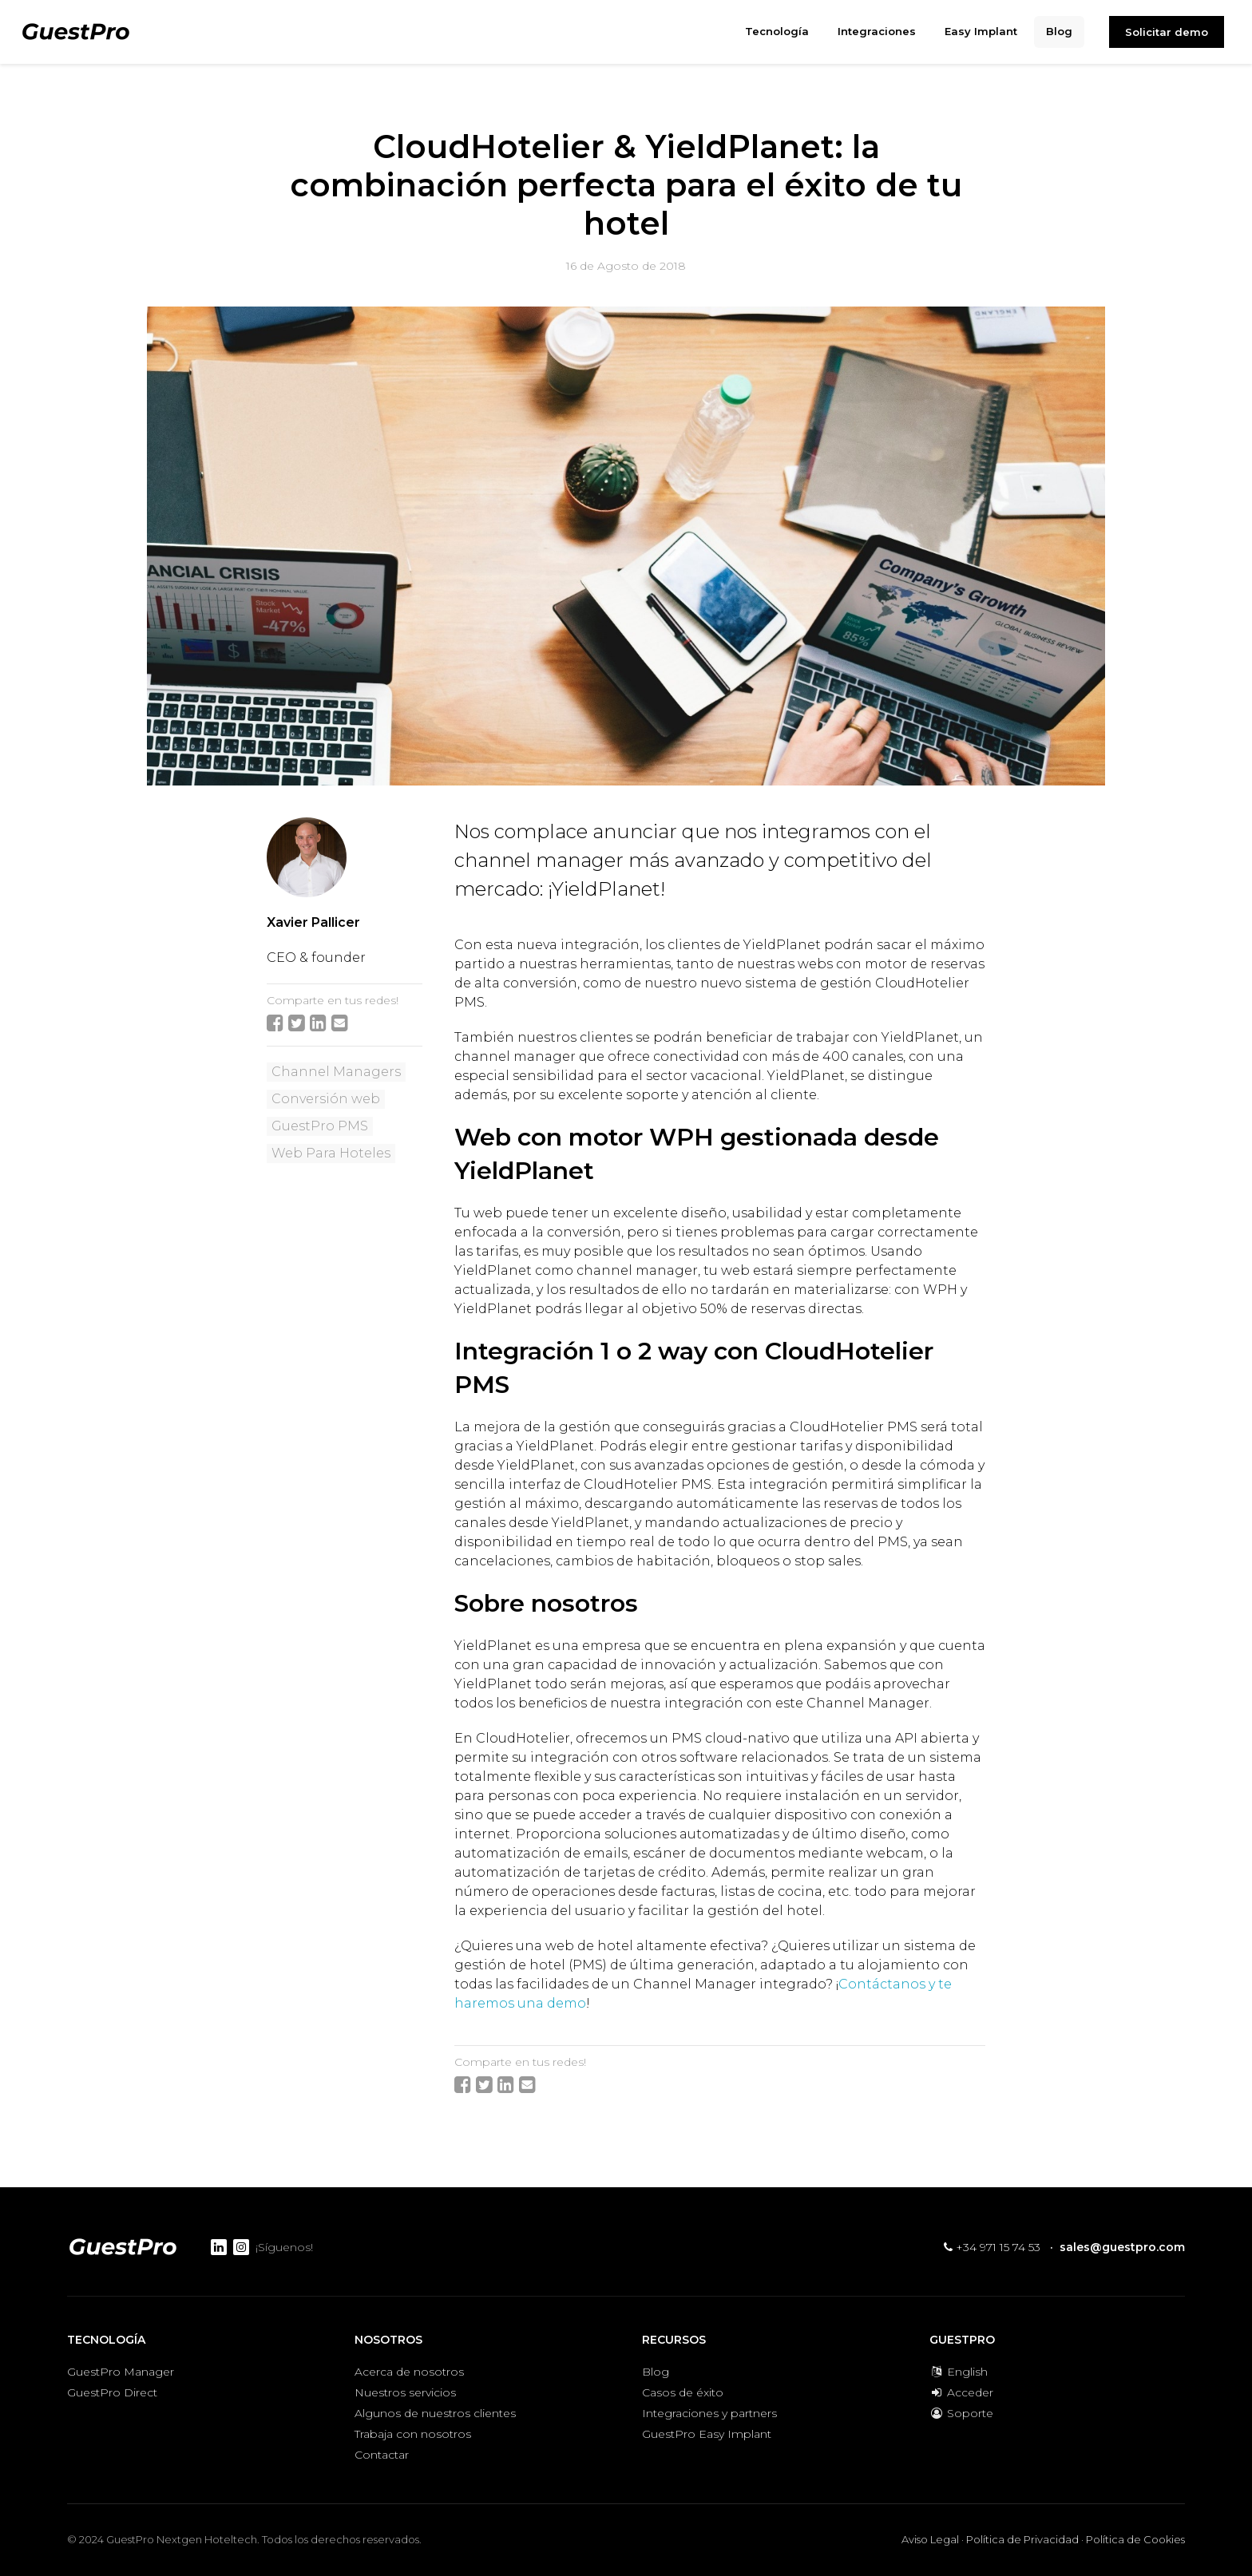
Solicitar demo (1166, 32)
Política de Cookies (1135, 2539)
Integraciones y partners (709, 2413)
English (958, 2371)
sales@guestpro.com (1122, 2247)
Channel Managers (336, 1071)
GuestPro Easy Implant (706, 2434)
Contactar (382, 2454)
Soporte (961, 2413)
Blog (655, 2371)
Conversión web (325, 1098)
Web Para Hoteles (330, 1153)
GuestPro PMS (319, 1126)
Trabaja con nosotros (413, 2434)
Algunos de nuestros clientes (435, 2413)
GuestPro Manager (120, 2371)
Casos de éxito (682, 2392)
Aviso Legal (930, 2539)
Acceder (961, 2392)
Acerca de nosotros (409, 2371)
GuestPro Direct (112, 2392)
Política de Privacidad (1022, 2539)
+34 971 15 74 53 (992, 2247)
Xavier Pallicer (313, 922)
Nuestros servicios (405, 2392)
